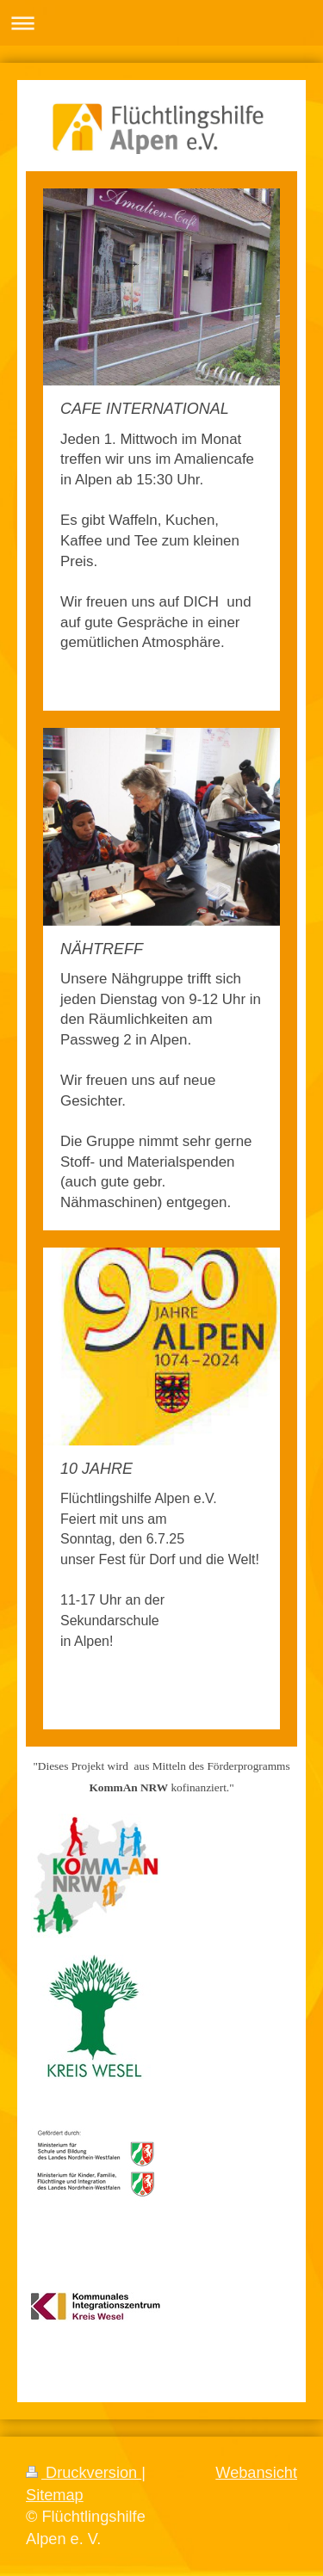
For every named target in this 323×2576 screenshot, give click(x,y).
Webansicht (256, 2472)
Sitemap (55, 2495)
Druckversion (83, 2472)
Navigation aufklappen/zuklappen (161, 22)
